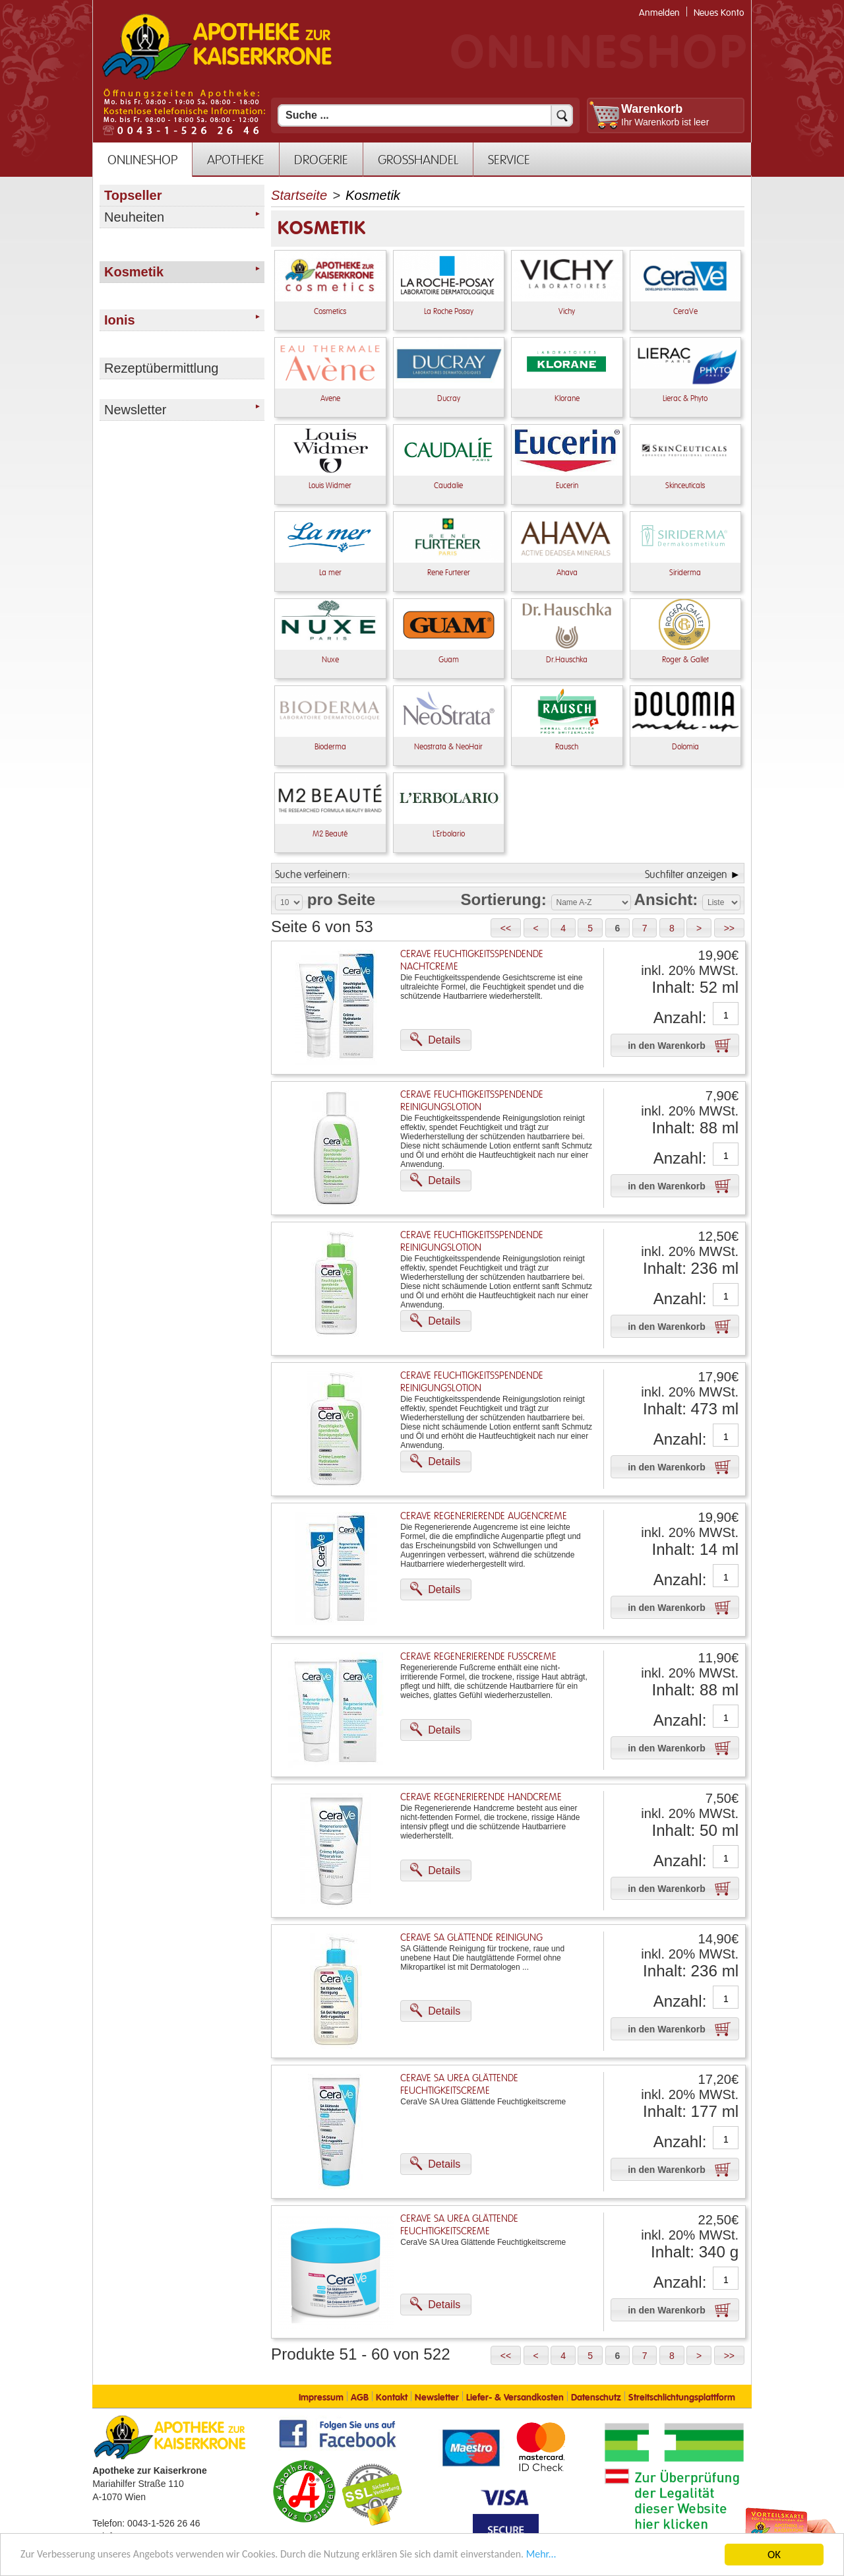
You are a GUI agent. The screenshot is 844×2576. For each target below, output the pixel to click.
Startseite (299, 195)
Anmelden (659, 12)
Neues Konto (719, 12)
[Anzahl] (726, 1015)
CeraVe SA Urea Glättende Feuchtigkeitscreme (459, 2084)
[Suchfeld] (425, 115)
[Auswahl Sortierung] (591, 902)
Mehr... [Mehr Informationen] (576, 2556)
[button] (506, 927)
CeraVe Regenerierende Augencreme (483, 1516)
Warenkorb (651, 108)
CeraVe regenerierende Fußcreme (478, 1656)
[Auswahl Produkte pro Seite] (289, 902)
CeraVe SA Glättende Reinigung (471, 1938)
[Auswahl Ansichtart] (721, 902)
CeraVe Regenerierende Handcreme (481, 1797)
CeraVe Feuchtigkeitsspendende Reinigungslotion (471, 1101)
